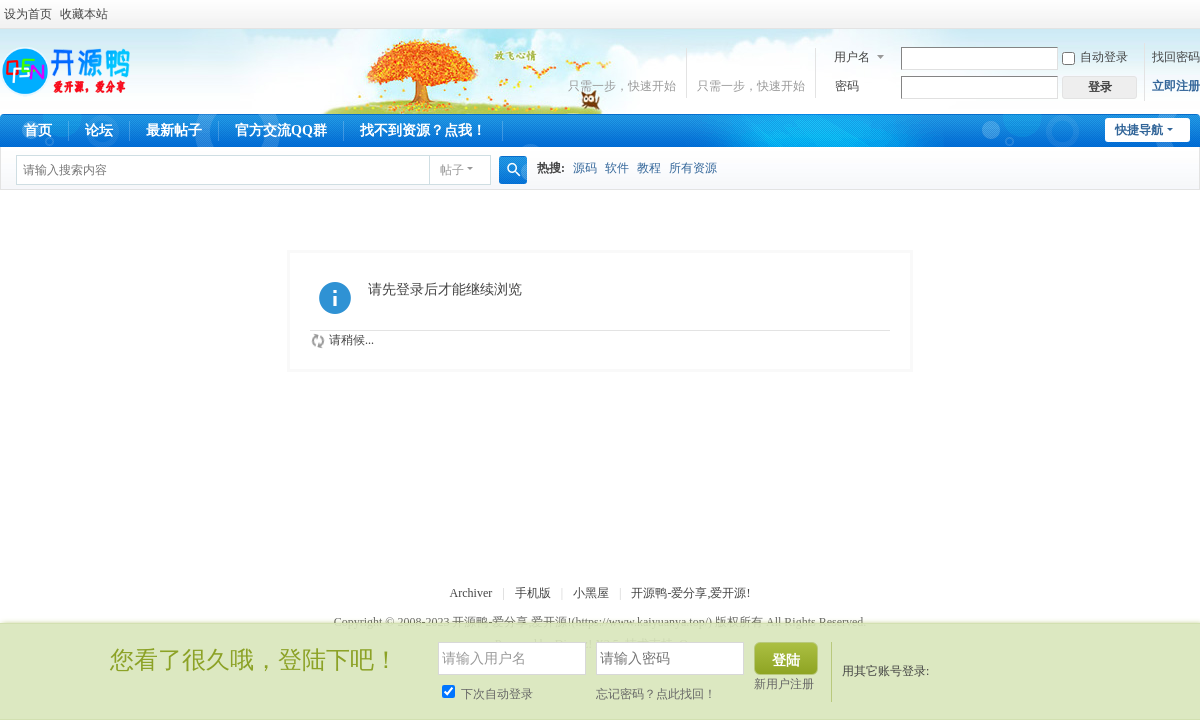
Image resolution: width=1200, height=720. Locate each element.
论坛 (99, 130)
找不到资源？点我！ (423, 130)
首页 (38, 130)
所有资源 (693, 168)
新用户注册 (784, 684)
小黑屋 (591, 593)
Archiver (471, 593)
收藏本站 (84, 14)
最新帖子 (174, 130)
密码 (847, 86)
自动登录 (1095, 57)
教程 (649, 168)
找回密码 (1176, 57)
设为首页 (28, 14)
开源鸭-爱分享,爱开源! (690, 593)
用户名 (852, 57)
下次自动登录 (487, 694)
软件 (617, 168)
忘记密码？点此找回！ (656, 694)
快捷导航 (1139, 130)
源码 (585, 168)
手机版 (533, 593)
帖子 (452, 170)
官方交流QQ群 (281, 130)
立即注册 (1176, 86)
